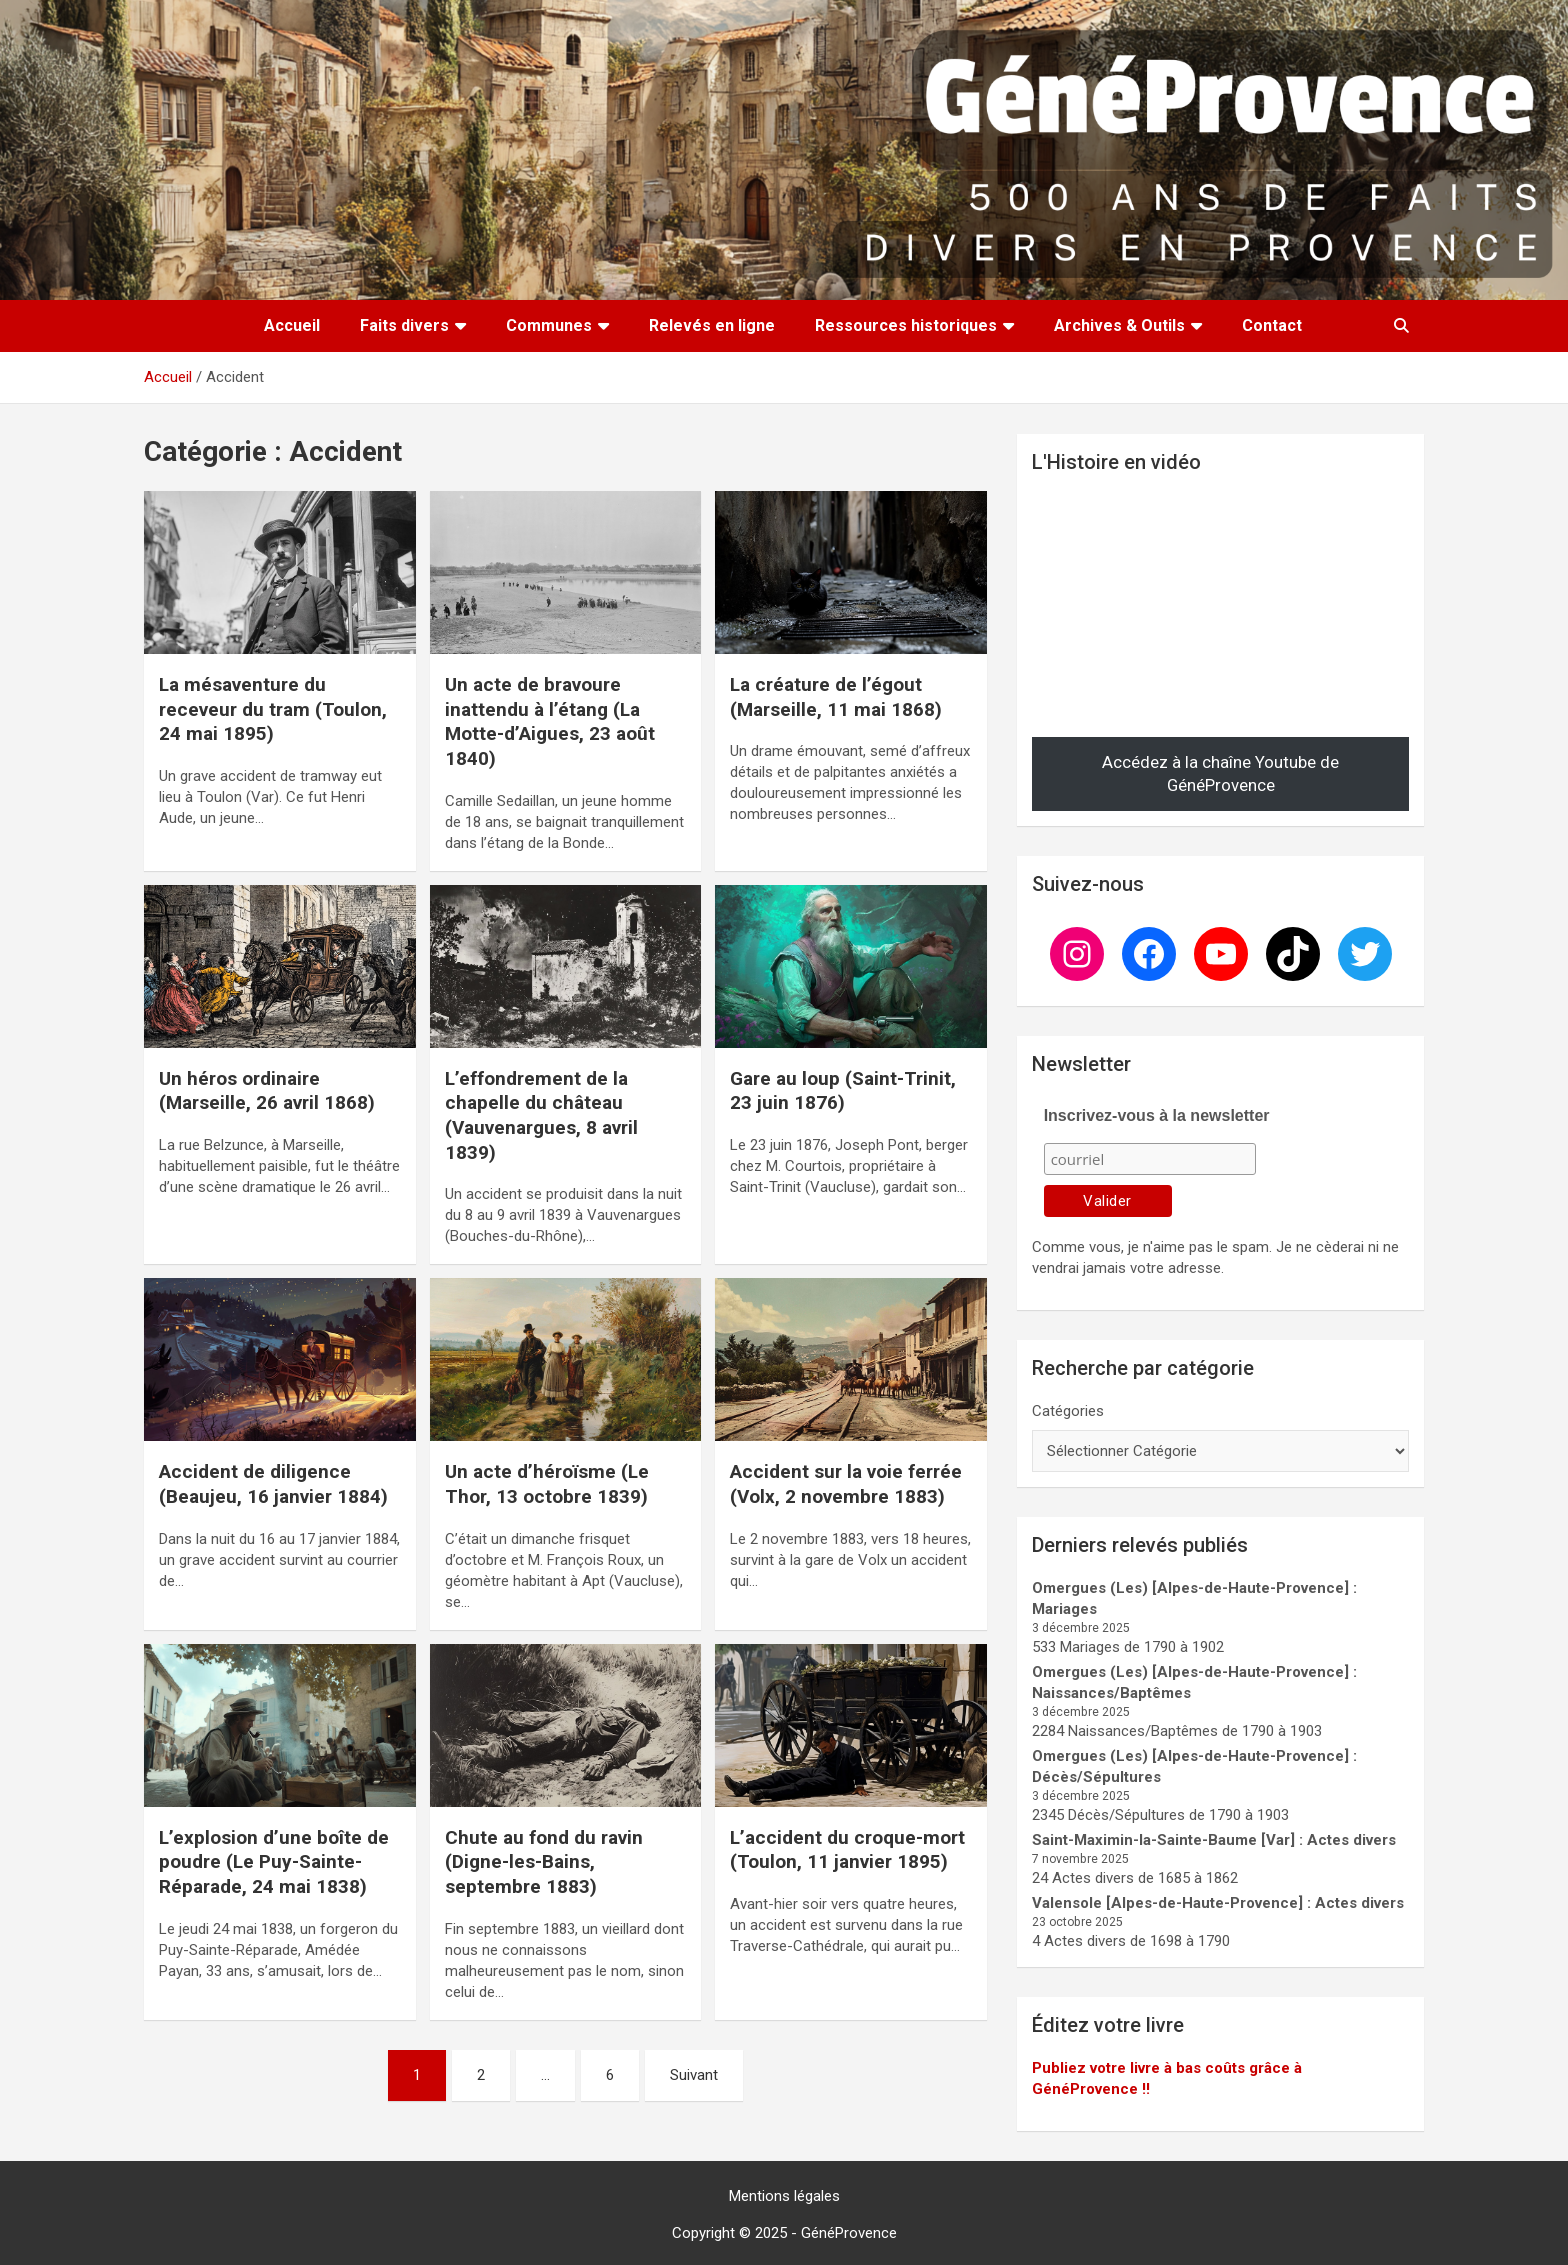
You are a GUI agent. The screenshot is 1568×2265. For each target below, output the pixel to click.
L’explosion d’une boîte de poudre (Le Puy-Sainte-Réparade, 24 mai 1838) (274, 1862)
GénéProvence (849, 2233)
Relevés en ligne (712, 325)
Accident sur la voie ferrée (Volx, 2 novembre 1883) (846, 1484)
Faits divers (404, 325)
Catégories (1068, 1411)
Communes (549, 325)
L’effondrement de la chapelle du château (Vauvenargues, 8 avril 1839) (541, 1115)
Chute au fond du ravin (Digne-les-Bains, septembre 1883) (544, 1862)
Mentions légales (784, 2196)
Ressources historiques (906, 325)
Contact (1272, 325)
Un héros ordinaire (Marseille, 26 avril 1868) (267, 1091)
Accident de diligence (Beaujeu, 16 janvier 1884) (273, 1484)
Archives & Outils (1119, 325)
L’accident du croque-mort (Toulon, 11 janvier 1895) (847, 1850)
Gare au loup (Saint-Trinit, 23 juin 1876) (843, 1091)
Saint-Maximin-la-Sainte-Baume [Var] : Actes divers (1214, 1840)
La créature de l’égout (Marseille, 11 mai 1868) (836, 697)
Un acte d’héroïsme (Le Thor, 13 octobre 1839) (547, 1484)
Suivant (694, 2075)
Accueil (292, 325)
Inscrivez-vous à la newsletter (1157, 1115)
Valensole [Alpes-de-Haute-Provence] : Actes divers (1218, 1903)
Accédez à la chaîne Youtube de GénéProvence (1220, 774)
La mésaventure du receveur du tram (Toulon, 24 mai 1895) (273, 709)
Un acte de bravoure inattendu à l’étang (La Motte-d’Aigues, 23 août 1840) (550, 721)
